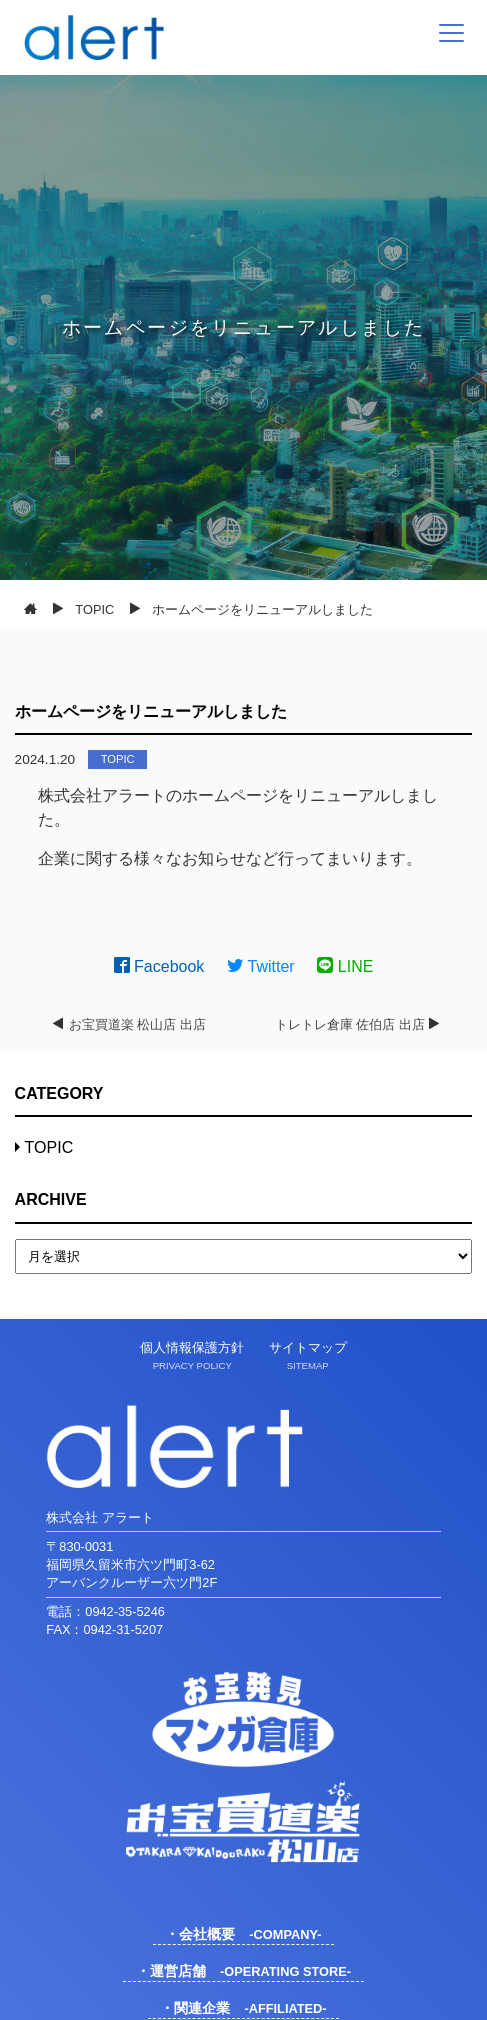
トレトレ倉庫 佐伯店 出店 (350, 1024)
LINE (345, 966)
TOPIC (118, 759)
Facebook (159, 966)
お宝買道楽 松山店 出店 (137, 1024)
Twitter (261, 966)
